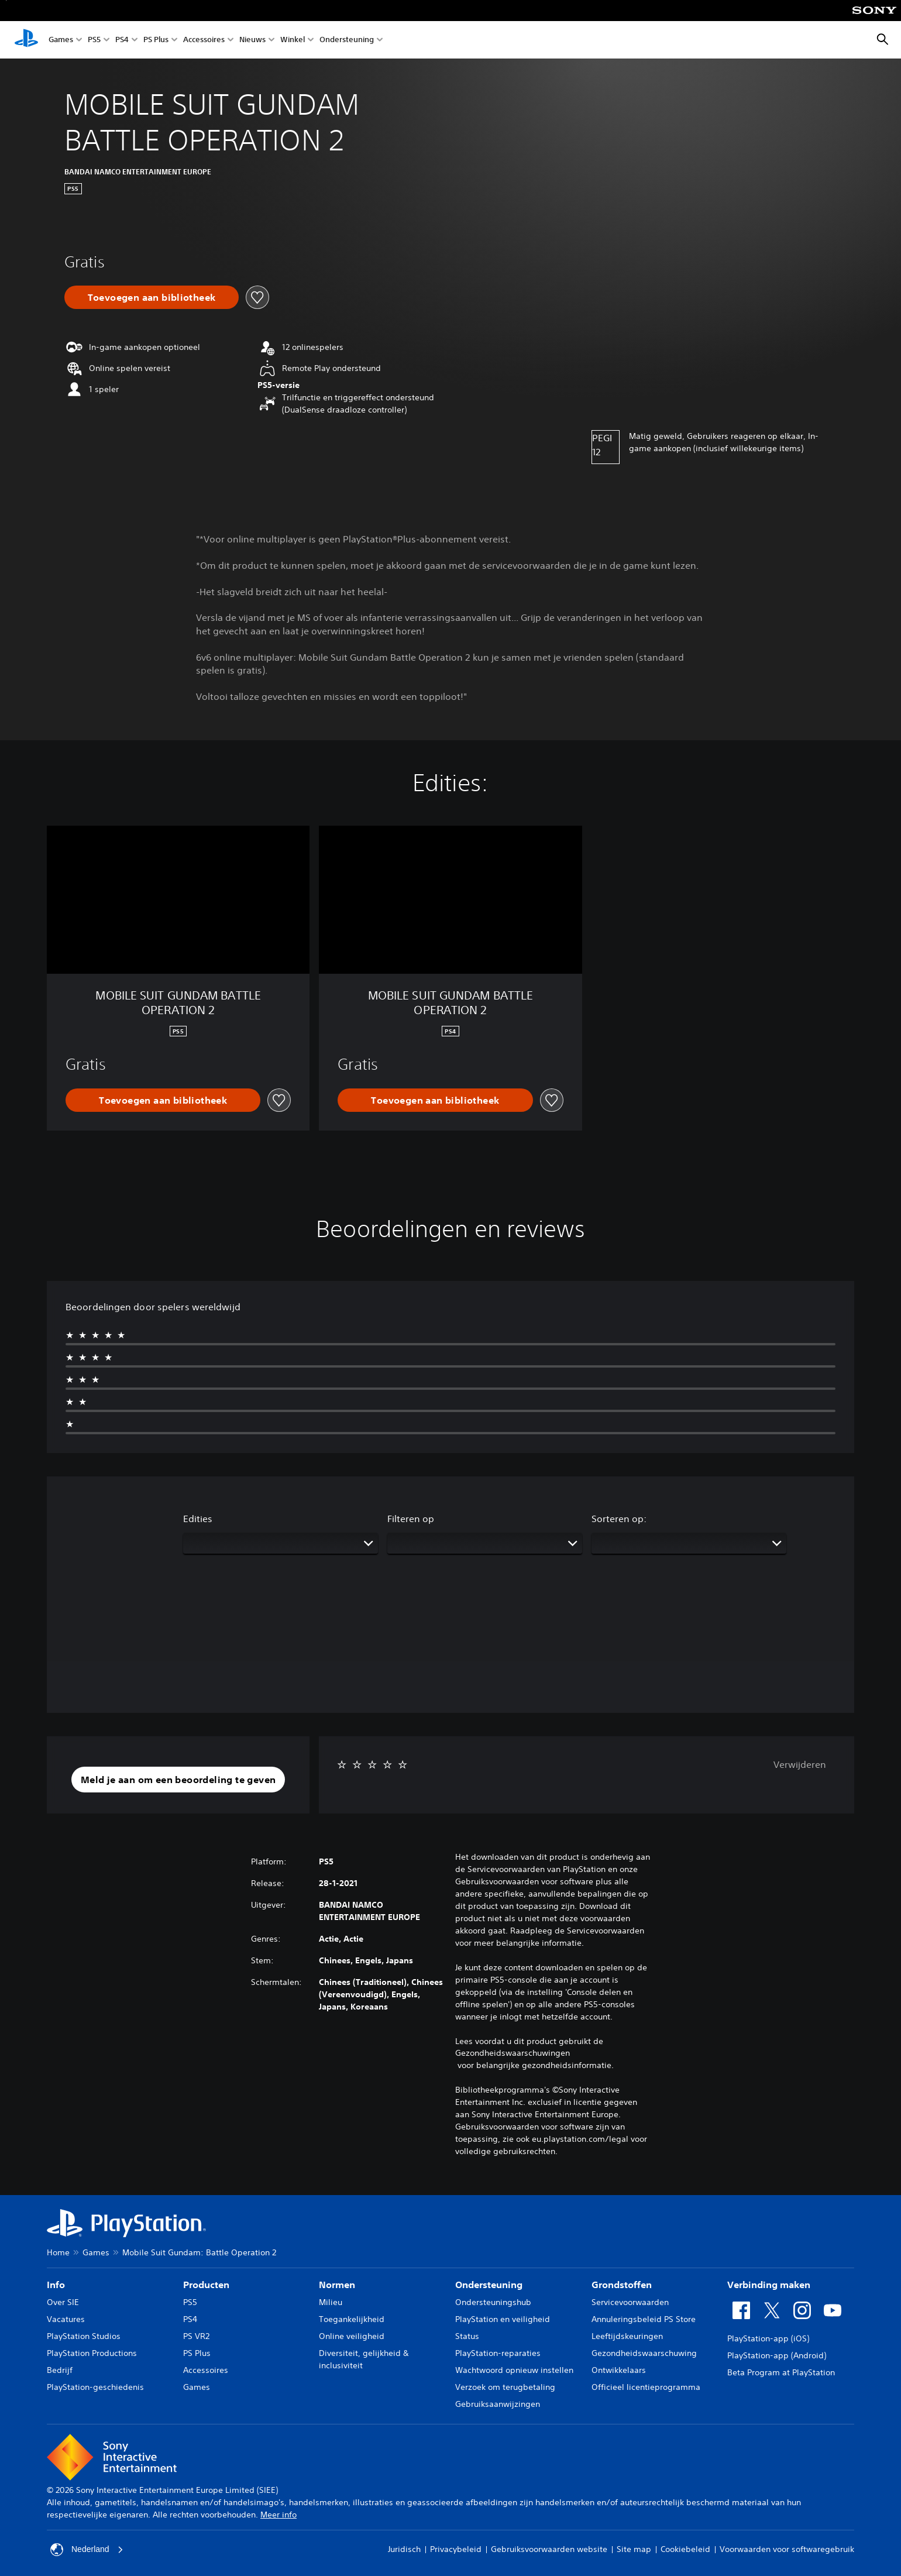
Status (467, 2336)
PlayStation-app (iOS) (768, 2338)
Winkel (292, 40)
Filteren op (410, 1518)
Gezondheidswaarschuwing (644, 2353)
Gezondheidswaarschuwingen (512, 2053)
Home (58, 2252)
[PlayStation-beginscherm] (26, 40)
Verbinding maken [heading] (768, 2284)
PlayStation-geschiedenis (95, 2387)
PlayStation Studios (84, 2336)
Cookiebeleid (685, 2549)
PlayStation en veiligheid (502, 2319)
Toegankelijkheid (351, 2319)
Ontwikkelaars (619, 2370)
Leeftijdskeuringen (627, 2336)
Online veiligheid (351, 2336)
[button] (178, 1779)
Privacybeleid (456, 2549)
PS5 (94, 40)
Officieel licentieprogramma (646, 2387)
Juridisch (404, 2549)
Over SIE (63, 2302)
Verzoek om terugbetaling (505, 2387)
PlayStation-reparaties (498, 2353)
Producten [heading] (206, 2284)
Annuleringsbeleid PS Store (644, 2319)
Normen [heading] (337, 2284)
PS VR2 (196, 2336)
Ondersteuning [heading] (488, 2284)
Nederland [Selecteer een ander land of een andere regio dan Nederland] (87, 2550)
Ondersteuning (346, 40)
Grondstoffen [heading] (622, 2284)
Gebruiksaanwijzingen (497, 2404)
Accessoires (204, 40)
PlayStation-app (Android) (776, 2355)
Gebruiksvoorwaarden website (549, 2549)
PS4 (122, 40)
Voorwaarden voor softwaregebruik (787, 2549)
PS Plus (155, 40)
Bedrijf (60, 2370)
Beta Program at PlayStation (781, 2372)
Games (61, 40)
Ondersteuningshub (493, 2302)
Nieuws (252, 40)
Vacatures (66, 2319)
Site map (634, 2549)
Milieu (330, 2302)
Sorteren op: (619, 1518)
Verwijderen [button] (799, 1764)
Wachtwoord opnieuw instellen (514, 2370)
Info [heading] (56, 2284)
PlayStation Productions (92, 2353)
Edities (197, 1518)
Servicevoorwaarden (630, 2302)
